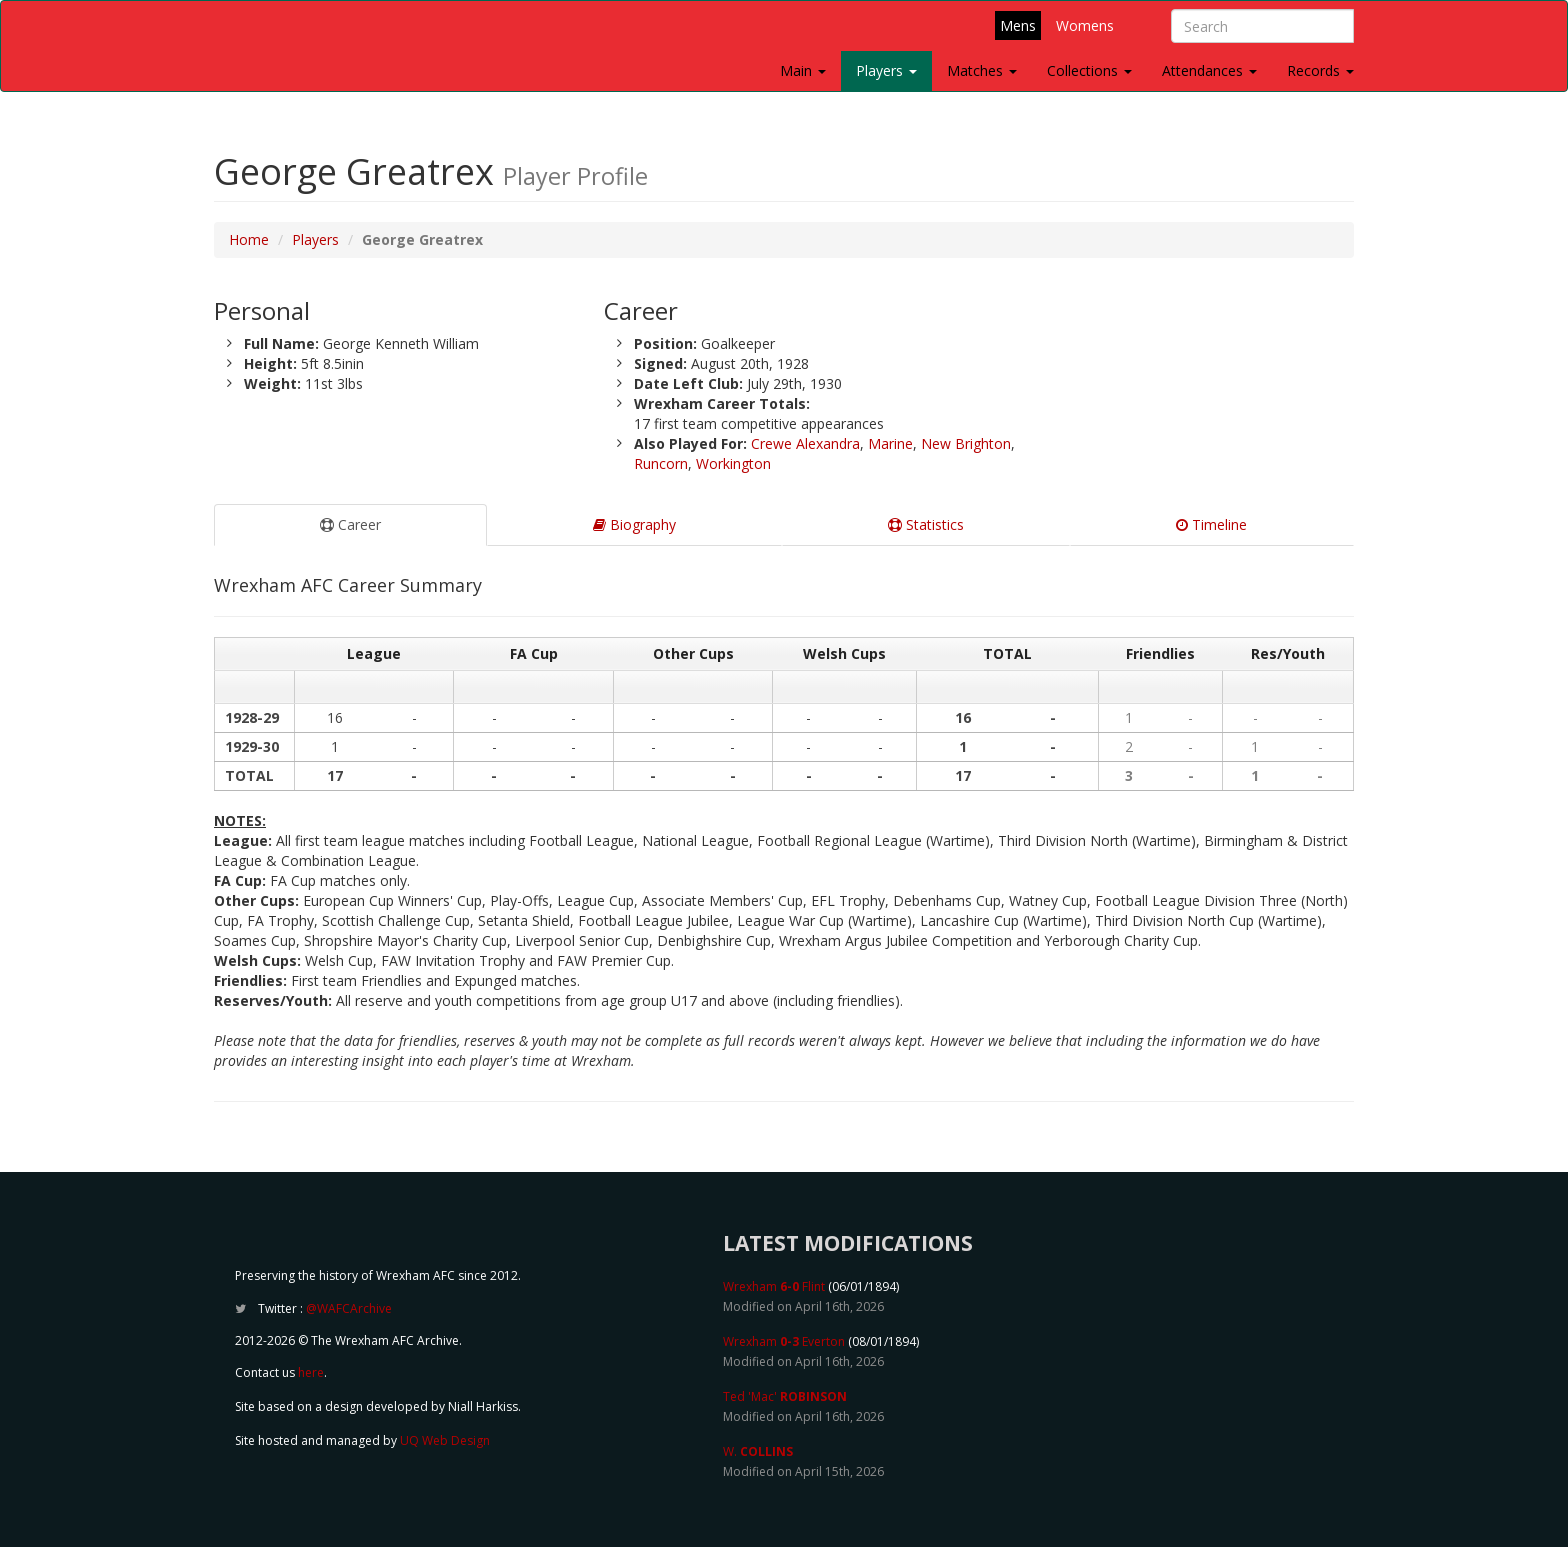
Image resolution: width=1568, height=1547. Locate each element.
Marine (890, 443)
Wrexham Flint (774, 1286)
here (311, 1372)
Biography (634, 524)
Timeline (1211, 524)
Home (249, 239)
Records (1320, 70)
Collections (1089, 70)
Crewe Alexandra (805, 443)
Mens (1018, 25)
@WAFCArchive (349, 1308)
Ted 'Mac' (785, 1396)
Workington (733, 463)
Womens (1085, 25)
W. (758, 1451)
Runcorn (661, 463)
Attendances (1209, 70)
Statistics (926, 524)
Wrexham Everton (784, 1341)
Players (886, 70)
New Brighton (966, 443)
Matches (982, 70)
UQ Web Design (445, 1440)
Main (803, 70)
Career (350, 524)
